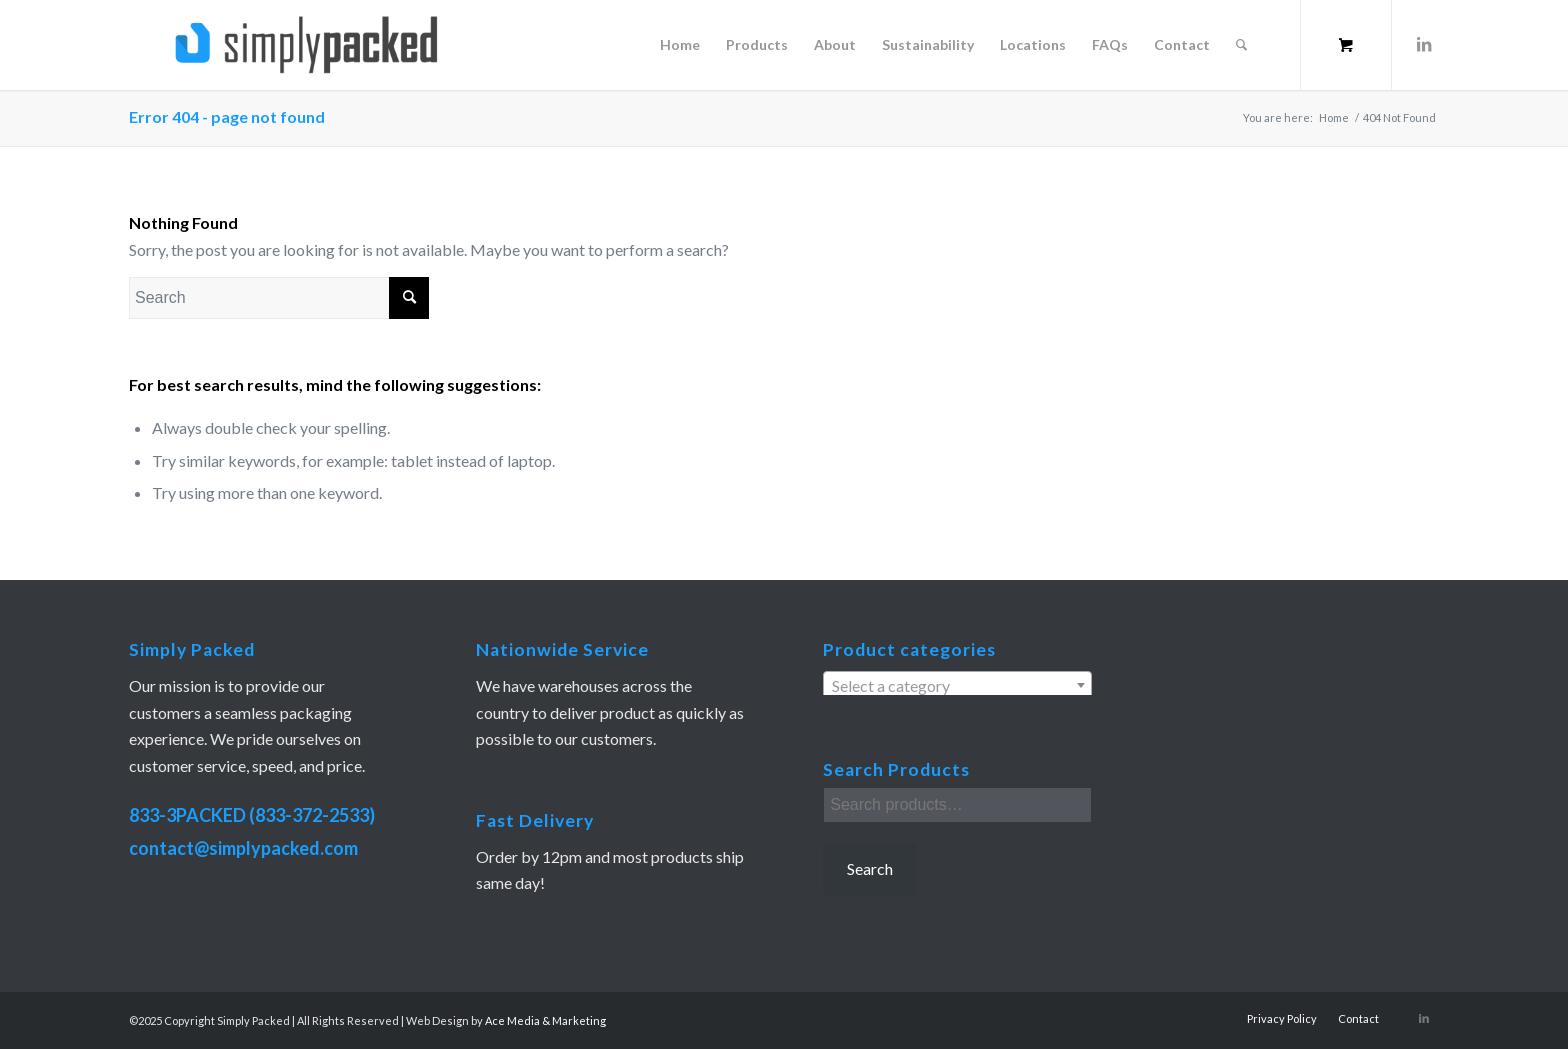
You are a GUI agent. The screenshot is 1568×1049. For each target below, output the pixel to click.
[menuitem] (680, 45)
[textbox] (957, 686)
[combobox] (957, 685)
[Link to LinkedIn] (1424, 44)
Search (870, 868)
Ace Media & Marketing (545, 1020)
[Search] (1241, 45)
